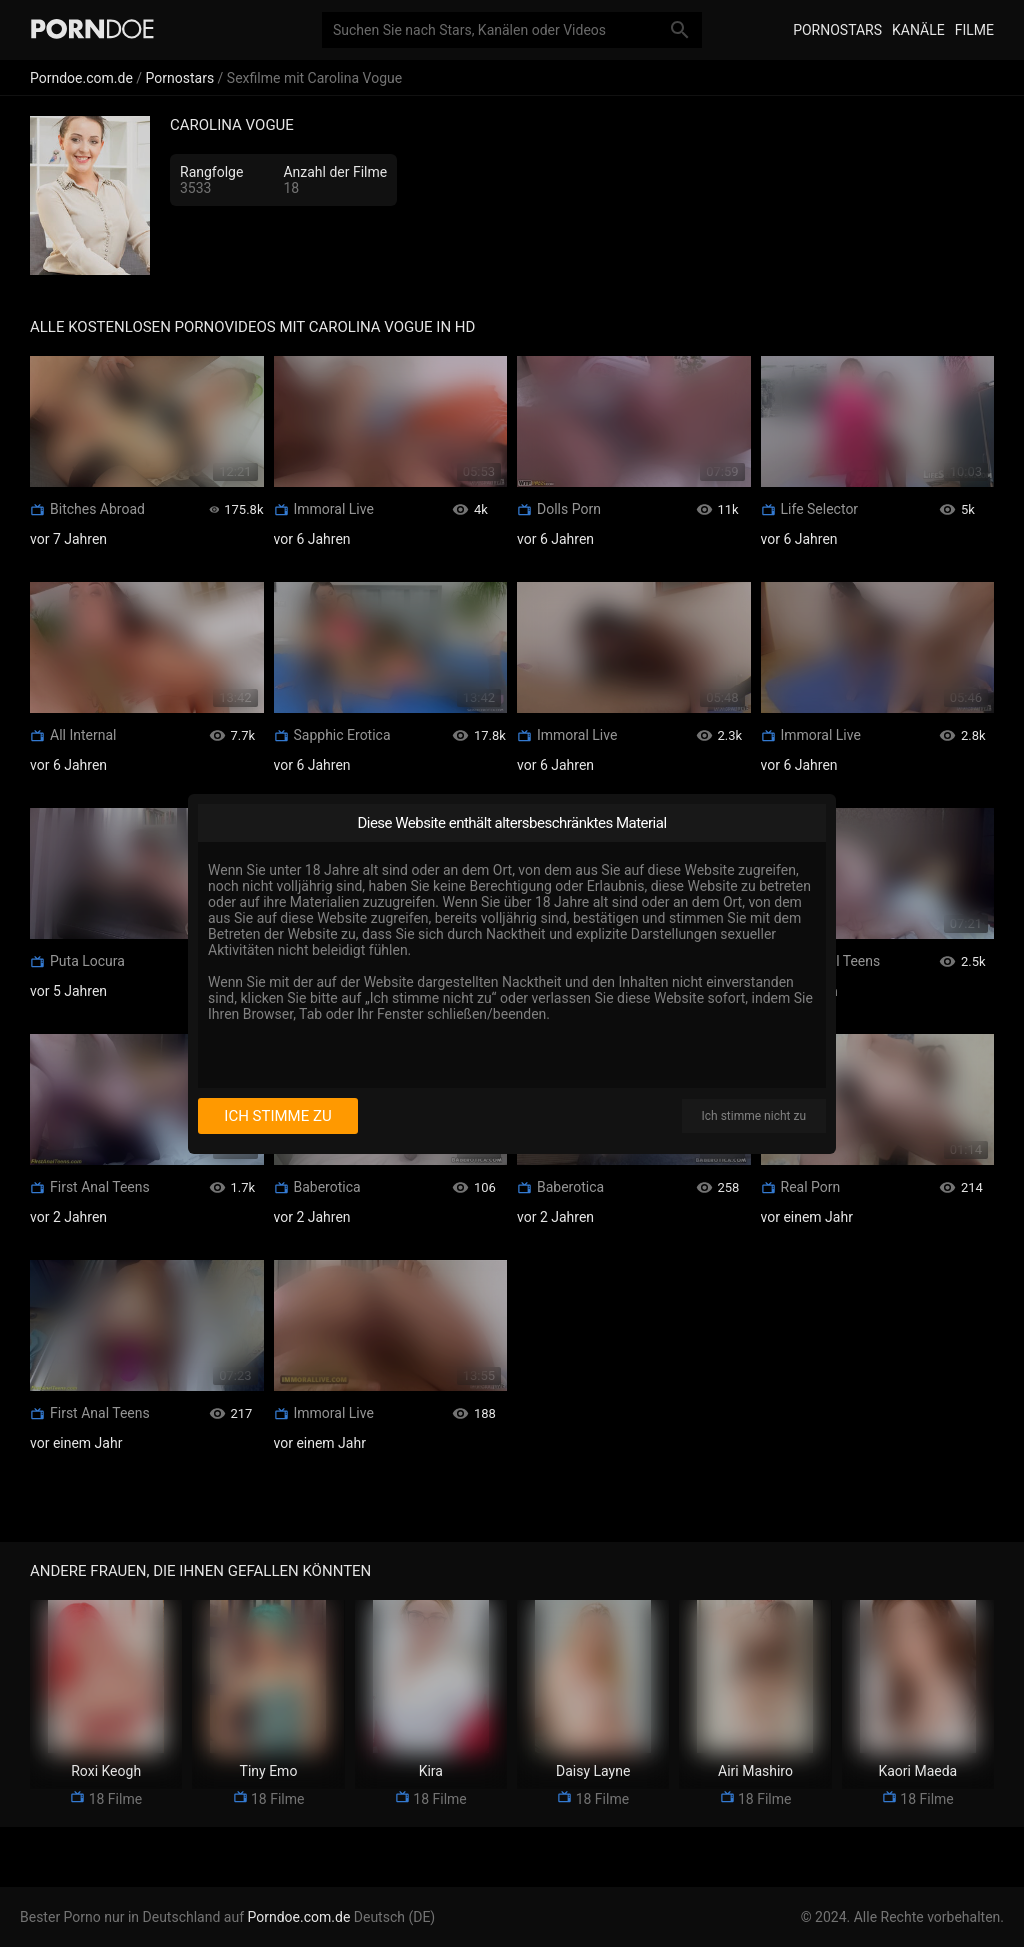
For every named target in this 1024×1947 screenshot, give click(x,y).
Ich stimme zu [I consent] (277, 1116)
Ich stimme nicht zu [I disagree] (754, 1116)
